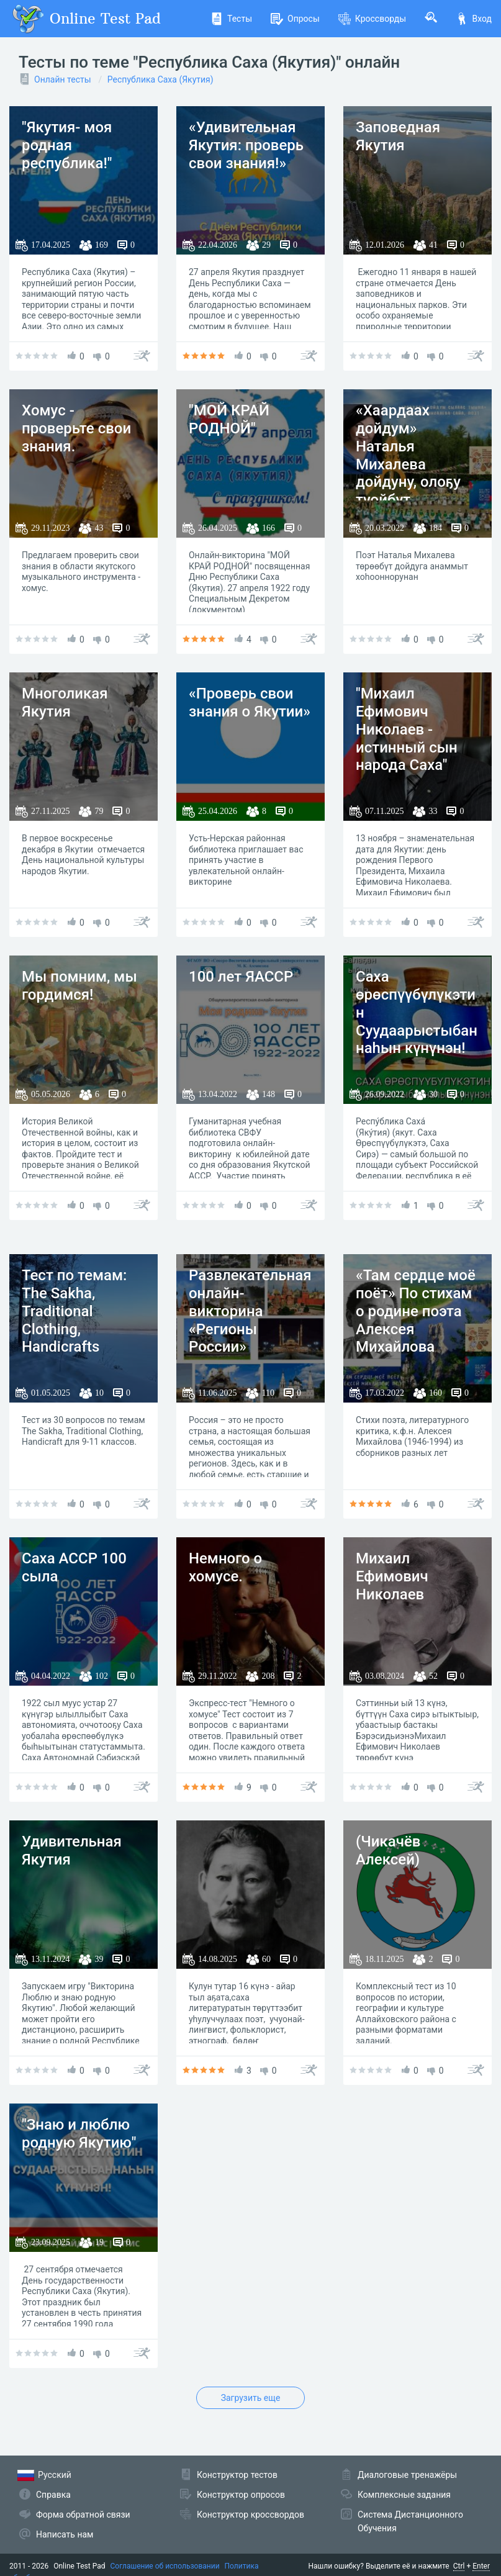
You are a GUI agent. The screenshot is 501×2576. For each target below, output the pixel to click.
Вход (474, 18)
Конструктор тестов (237, 2475)
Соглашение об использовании (165, 2566)
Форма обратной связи (83, 2515)
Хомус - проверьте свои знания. (76, 428)
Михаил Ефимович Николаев (392, 1576)
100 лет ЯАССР (241, 976)
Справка (53, 2495)
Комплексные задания (404, 2495)
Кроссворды (372, 18)
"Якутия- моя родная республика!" (67, 145)
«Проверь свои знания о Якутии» (249, 702)
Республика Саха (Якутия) (160, 79)
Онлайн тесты (62, 79)
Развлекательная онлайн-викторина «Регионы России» (250, 1311)
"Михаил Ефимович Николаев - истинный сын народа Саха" (407, 729)
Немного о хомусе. (225, 1567)
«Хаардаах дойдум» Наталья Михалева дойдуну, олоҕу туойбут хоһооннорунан (409, 464)
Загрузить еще (251, 2398)
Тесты (231, 18)
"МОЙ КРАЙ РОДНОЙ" (229, 419)
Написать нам (64, 2534)
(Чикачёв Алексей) (388, 1850)
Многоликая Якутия (65, 702)
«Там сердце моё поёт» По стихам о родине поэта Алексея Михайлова (416, 1311)
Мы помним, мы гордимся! (79, 985)
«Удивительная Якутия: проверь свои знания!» (246, 145)
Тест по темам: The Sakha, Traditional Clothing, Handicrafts (74, 1311)
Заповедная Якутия (398, 136)
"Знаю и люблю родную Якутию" (79, 2133)
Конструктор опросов (241, 2495)
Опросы (295, 18)
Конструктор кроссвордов (250, 2515)
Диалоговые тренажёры (407, 2475)
